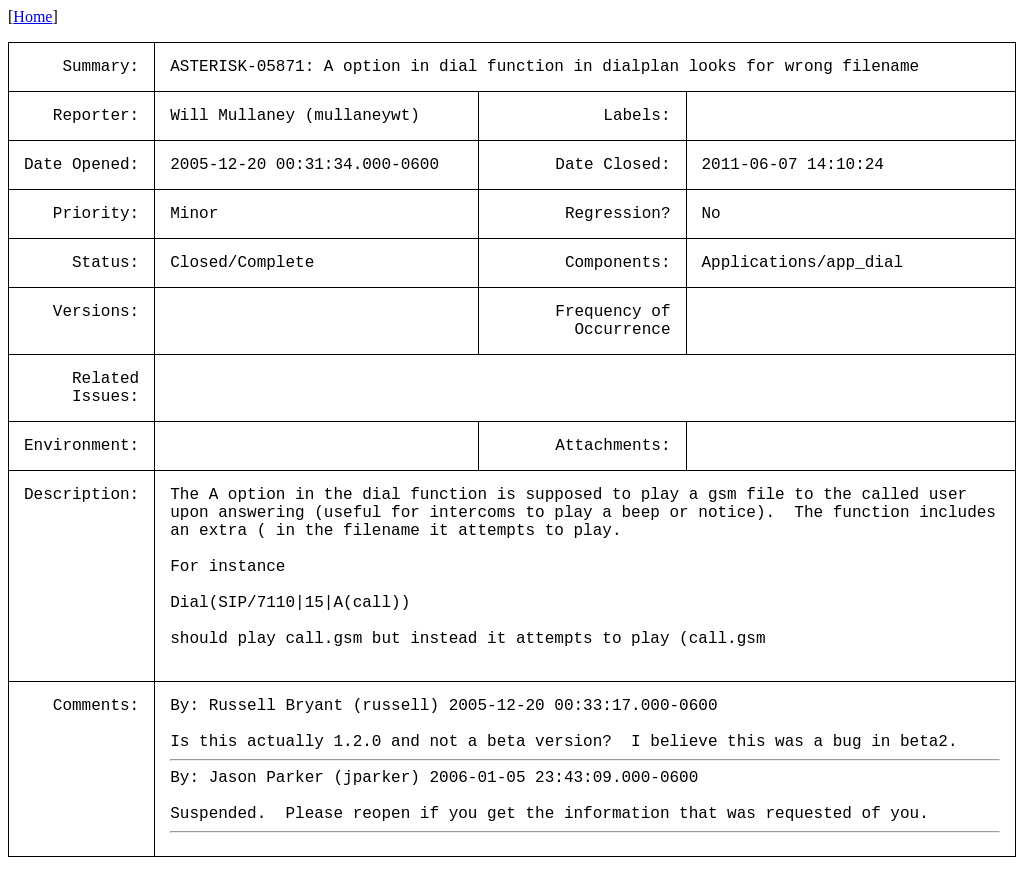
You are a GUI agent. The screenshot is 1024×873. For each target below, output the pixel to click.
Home (32, 16)
